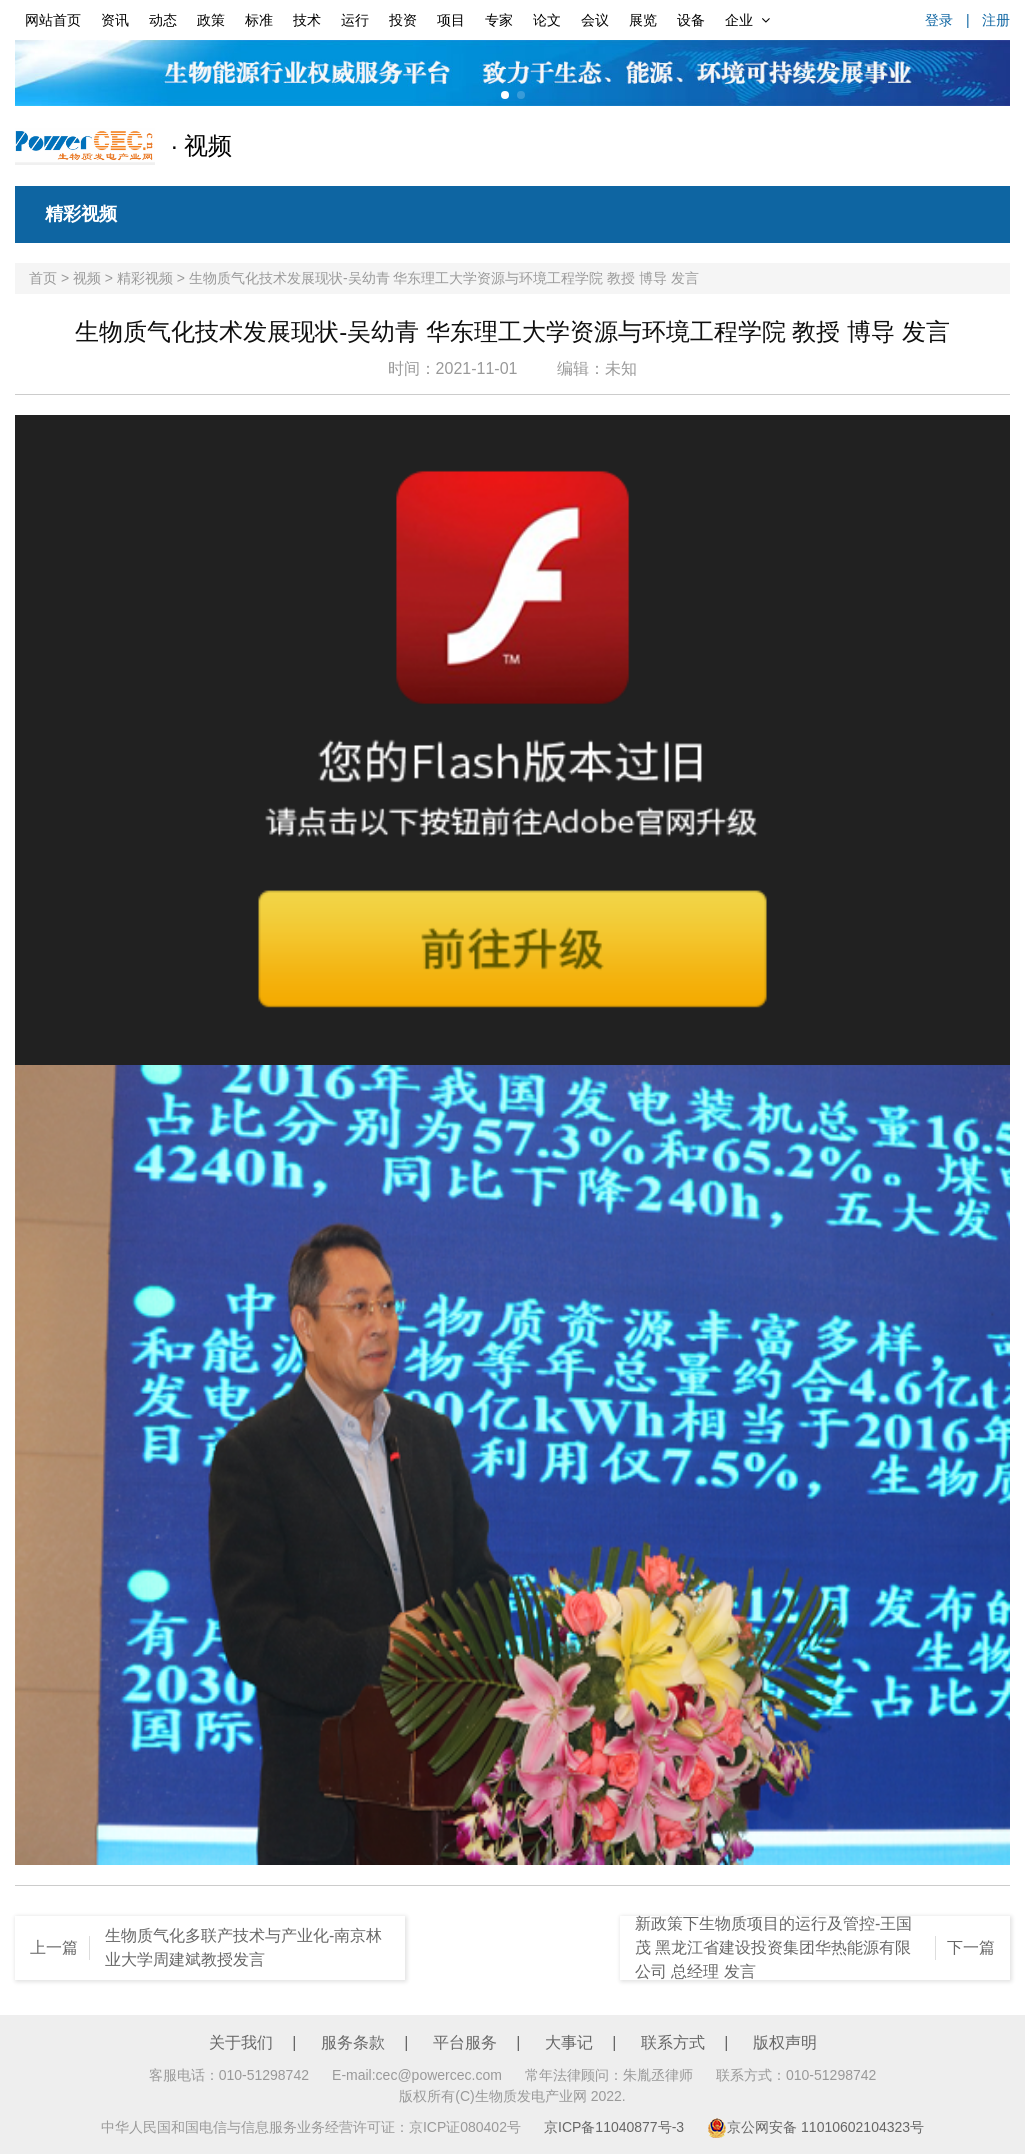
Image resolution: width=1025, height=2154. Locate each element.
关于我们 (241, 2042)
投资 (403, 20)
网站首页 (53, 20)
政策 (211, 20)
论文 (547, 20)
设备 (691, 20)
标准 (259, 20)
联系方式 (673, 2042)
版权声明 (785, 2042)
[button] (505, 95)
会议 (595, 20)
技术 (307, 20)
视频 (87, 278)
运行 (355, 20)
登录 (939, 20)
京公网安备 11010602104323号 (815, 2127)
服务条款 (353, 2042)
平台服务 (465, 2042)
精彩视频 (81, 214)
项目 (451, 20)
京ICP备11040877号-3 (614, 2127)
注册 (996, 20)
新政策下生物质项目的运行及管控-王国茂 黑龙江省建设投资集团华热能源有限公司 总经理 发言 (773, 1947)
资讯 (115, 20)
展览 (643, 20)
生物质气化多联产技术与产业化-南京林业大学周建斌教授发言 (243, 1947)
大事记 (569, 2042)
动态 (163, 20)
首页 (43, 278)
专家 (499, 20)
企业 (747, 20)
